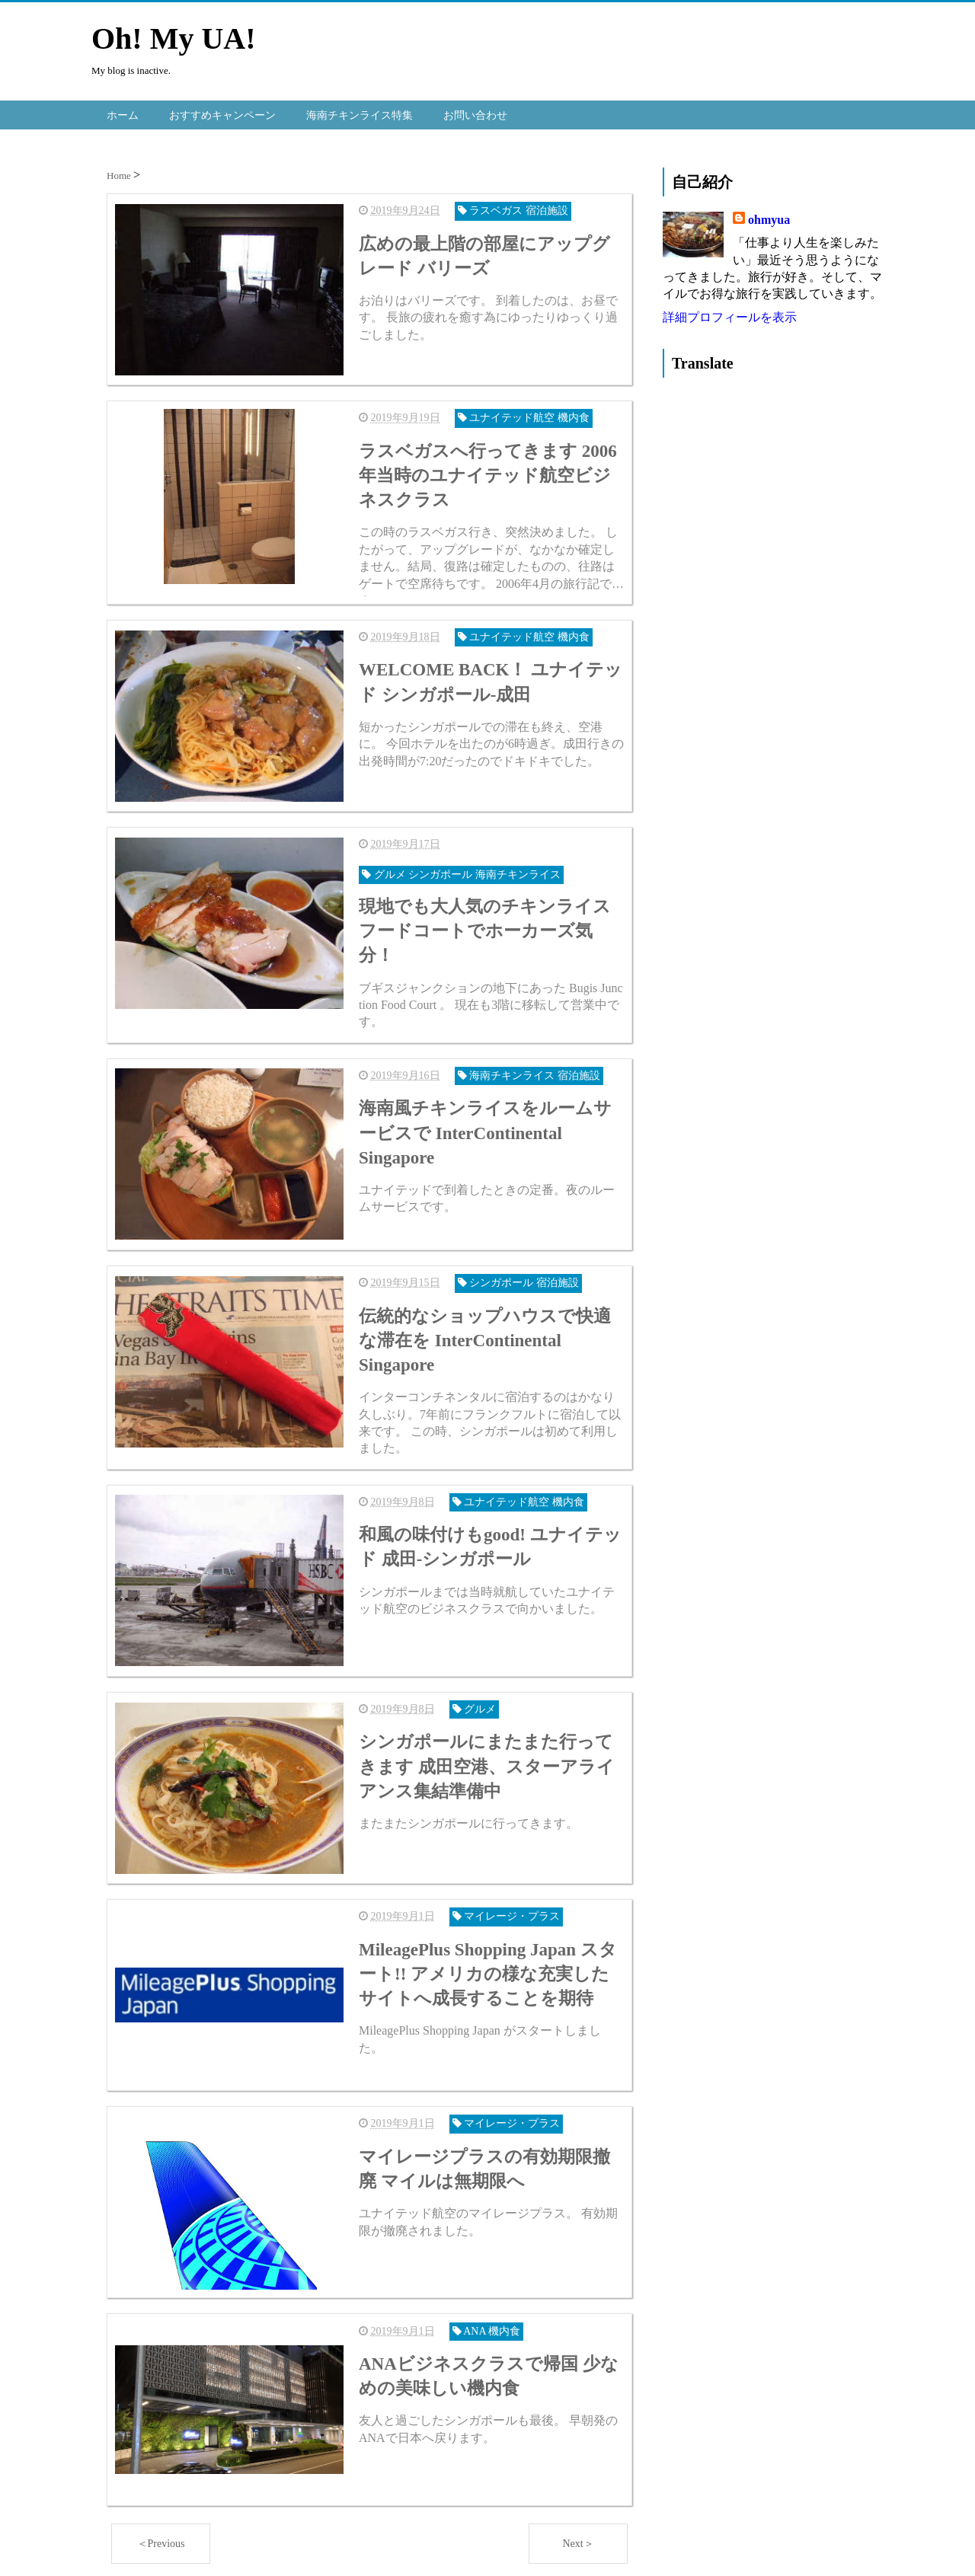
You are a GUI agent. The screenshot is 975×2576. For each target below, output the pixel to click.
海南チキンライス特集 (359, 114)
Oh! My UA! (173, 38)
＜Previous (161, 2541)
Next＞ (577, 2541)
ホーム (123, 114)
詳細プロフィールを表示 (730, 316)
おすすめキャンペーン (222, 114)
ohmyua (769, 218)
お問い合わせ (475, 114)
